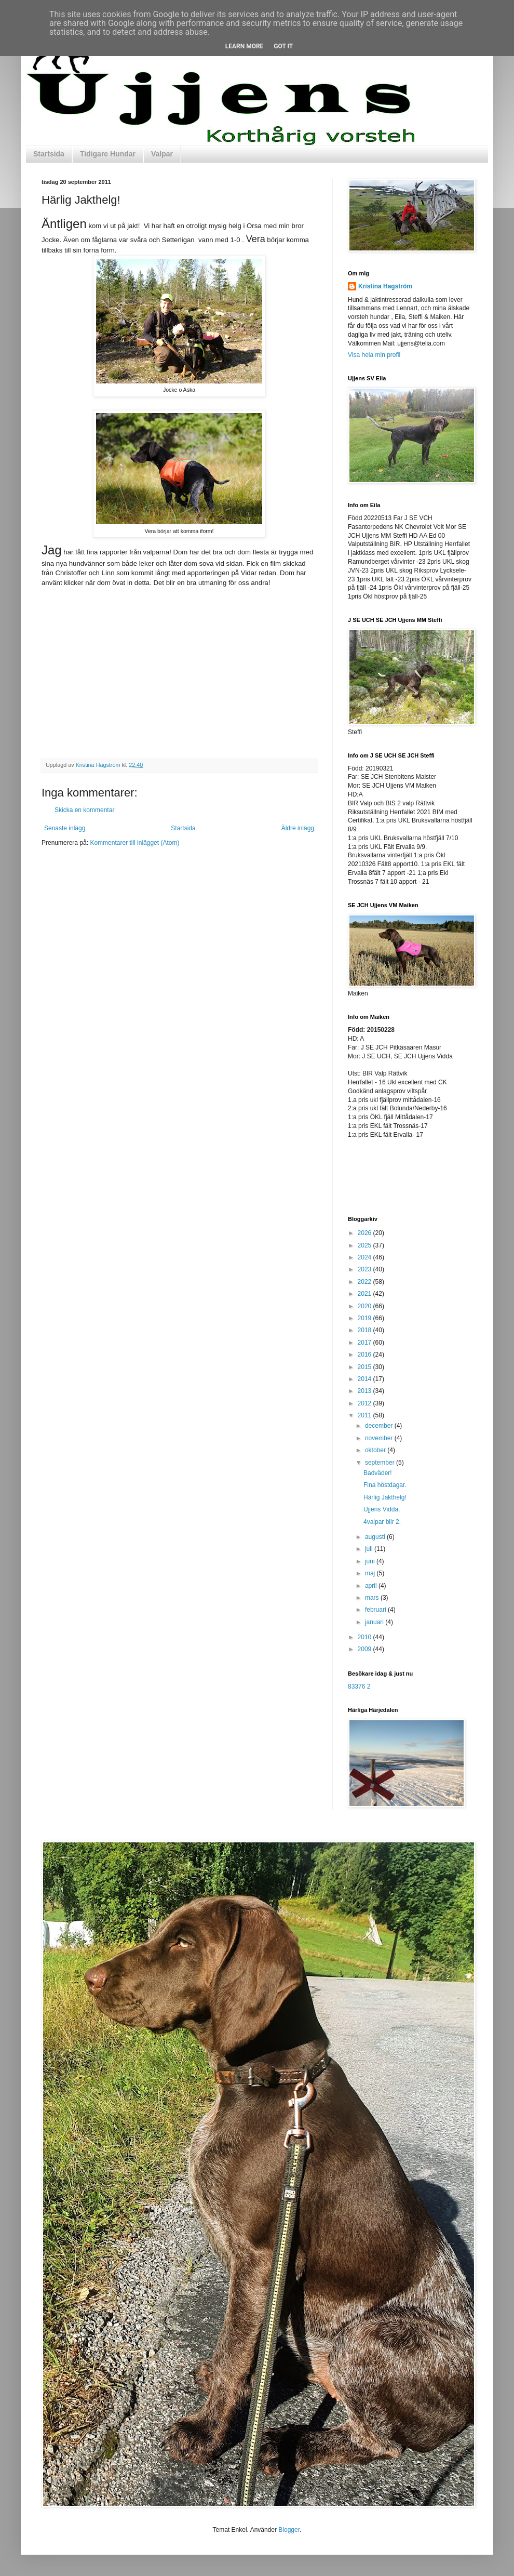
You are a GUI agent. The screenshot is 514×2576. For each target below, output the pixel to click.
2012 (365, 1403)
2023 (365, 1269)
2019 (365, 1318)
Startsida (48, 154)
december (380, 1425)
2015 (365, 1367)
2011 (365, 1415)
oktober (376, 1450)
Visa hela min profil (374, 354)
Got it (283, 46)
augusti (376, 1537)
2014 (365, 1379)
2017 (365, 1342)
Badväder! (377, 1473)
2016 (365, 1354)
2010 (365, 1637)
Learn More (244, 46)
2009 (365, 1649)
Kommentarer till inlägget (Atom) (134, 842)
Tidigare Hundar (108, 154)
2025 (365, 1245)
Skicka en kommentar (84, 810)
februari (376, 1609)
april (371, 1585)
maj (371, 1573)
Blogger (289, 2529)
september (380, 1462)
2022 (365, 1281)
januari (375, 1622)
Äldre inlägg (297, 828)
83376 (356, 1686)
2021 (365, 1293)
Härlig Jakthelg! (385, 1497)
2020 (365, 1306)
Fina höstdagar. (385, 1485)
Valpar (162, 154)
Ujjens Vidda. (381, 1509)
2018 (365, 1330)
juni (370, 1561)
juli (369, 1548)
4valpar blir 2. (382, 1521)
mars (373, 1597)
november (380, 1438)
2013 (365, 1391)
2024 (365, 1257)
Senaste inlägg (64, 828)
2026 (365, 1233)
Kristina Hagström (385, 286)
